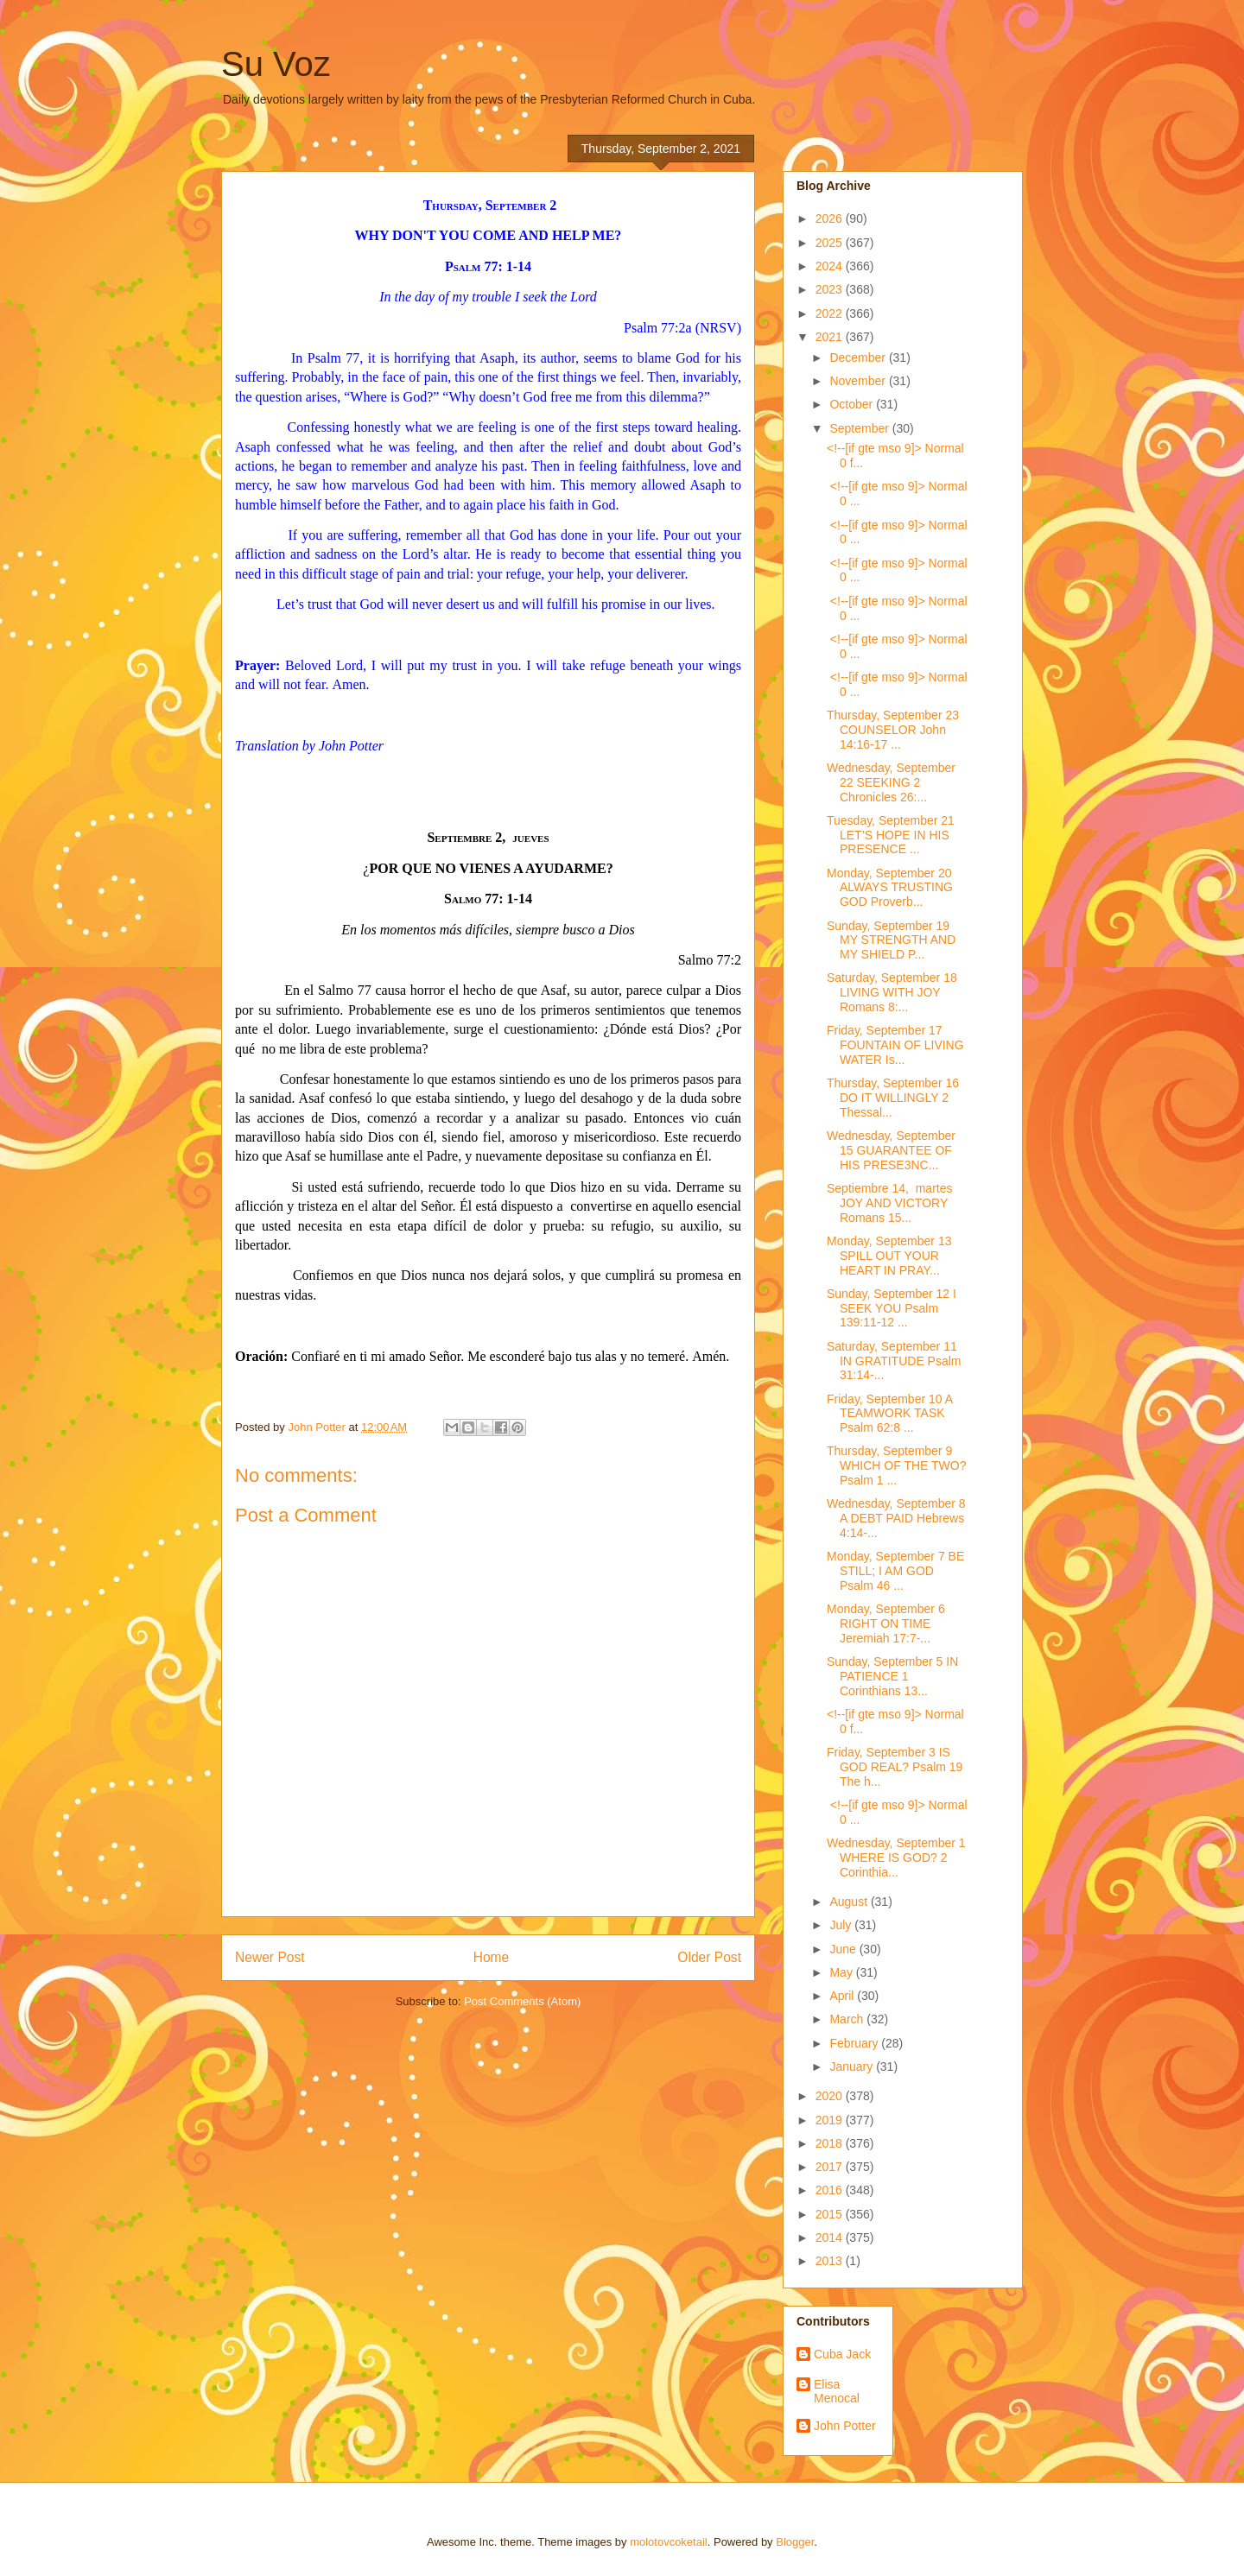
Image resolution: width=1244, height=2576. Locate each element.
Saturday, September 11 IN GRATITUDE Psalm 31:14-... (894, 1361)
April (843, 1996)
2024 (831, 266)
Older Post (709, 1957)
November (858, 381)
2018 (831, 2143)
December (858, 357)
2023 (831, 289)
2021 (831, 337)
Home (491, 1957)
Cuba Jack (842, 2354)
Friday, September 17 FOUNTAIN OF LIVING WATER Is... (895, 1044)
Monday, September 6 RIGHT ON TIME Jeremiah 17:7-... (886, 1623)
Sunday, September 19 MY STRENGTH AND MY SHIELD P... (891, 940)
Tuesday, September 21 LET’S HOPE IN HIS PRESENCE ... (891, 835)
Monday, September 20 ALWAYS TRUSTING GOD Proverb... (890, 887)
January (852, 2066)
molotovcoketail (669, 2541)
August (849, 1901)
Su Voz (276, 64)
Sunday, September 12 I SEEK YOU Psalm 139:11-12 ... (891, 1308)
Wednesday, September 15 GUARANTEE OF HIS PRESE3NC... (891, 1150)
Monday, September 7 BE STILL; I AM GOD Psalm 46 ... (895, 1570)
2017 (831, 2167)
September (860, 428)
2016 (831, 2190)
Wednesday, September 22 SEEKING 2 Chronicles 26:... (891, 782)
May (842, 1972)
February (855, 2043)
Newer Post (270, 1957)
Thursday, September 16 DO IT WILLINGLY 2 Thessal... (893, 1097)
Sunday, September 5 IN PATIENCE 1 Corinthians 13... (892, 1676)
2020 (831, 2096)
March (847, 2019)
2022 (831, 313)
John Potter (845, 2426)
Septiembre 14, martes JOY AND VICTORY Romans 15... (890, 1203)
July (841, 1925)
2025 (831, 243)
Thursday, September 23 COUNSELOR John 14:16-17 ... (893, 729)
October (852, 404)
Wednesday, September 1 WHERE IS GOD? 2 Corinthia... (896, 1857)
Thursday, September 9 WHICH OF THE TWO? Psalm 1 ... (896, 1465)
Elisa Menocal (837, 2391)
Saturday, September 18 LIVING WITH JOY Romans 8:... (892, 992)
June (844, 1949)
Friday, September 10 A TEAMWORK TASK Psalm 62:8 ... (889, 1413)
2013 (831, 2261)
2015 (831, 2214)
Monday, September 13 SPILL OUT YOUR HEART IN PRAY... (889, 1255)
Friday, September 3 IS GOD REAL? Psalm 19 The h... (894, 1766)
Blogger (795, 2541)
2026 (831, 218)
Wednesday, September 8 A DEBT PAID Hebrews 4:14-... (896, 1518)
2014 (831, 2237)
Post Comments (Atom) (522, 2001)
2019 (831, 2120)
